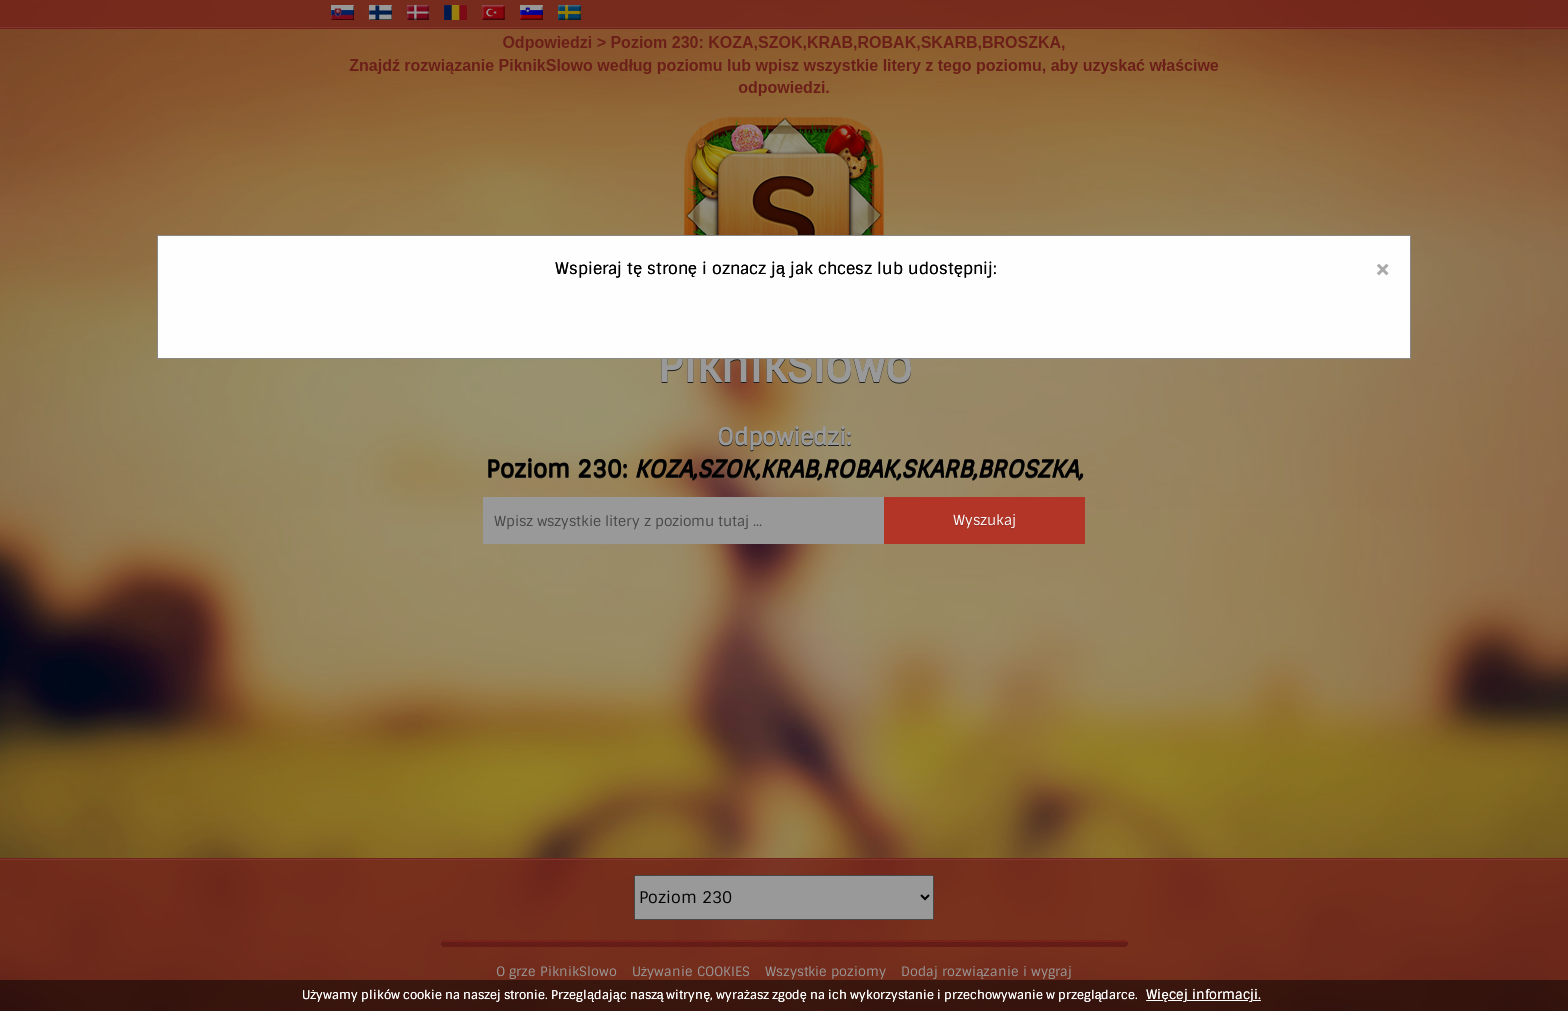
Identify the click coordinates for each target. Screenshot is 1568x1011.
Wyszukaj (984, 520)
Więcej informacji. (1203, 994)
